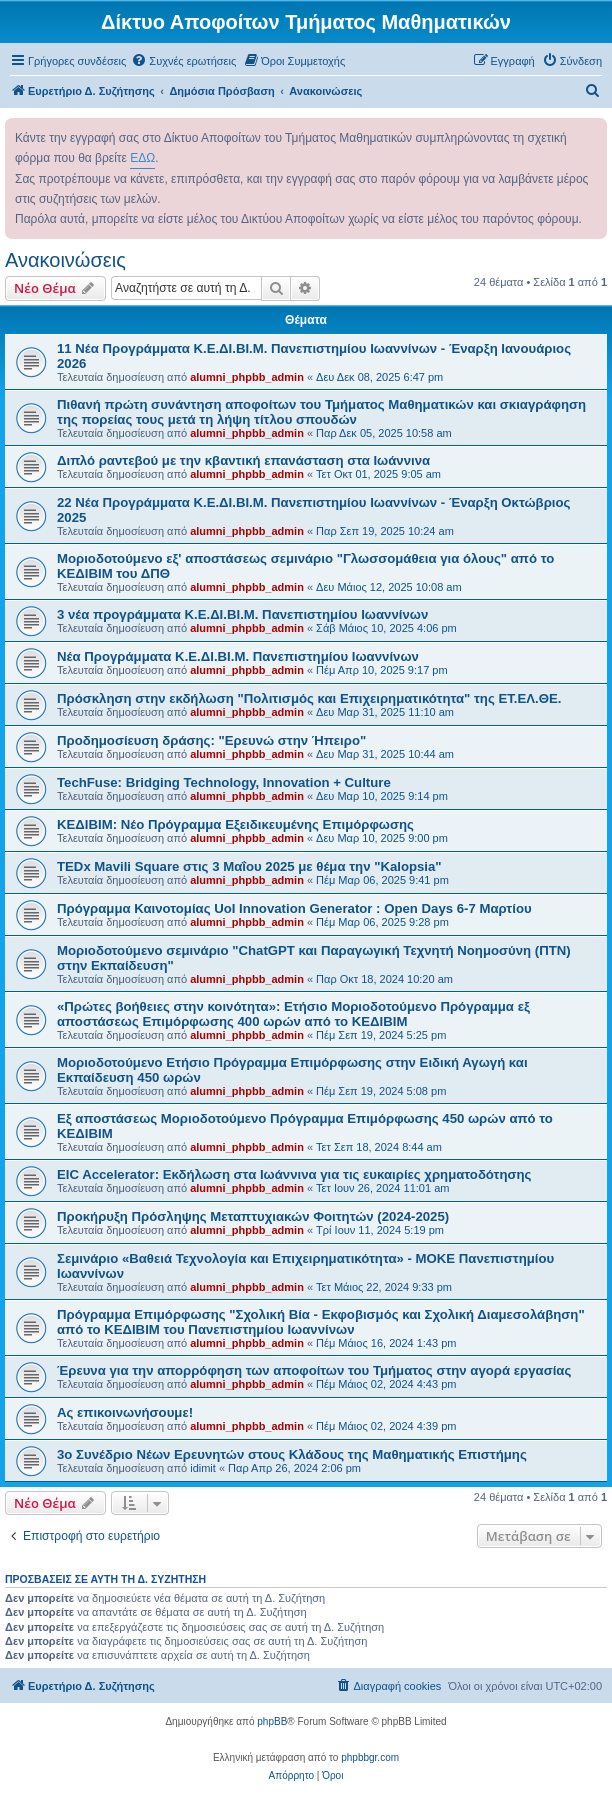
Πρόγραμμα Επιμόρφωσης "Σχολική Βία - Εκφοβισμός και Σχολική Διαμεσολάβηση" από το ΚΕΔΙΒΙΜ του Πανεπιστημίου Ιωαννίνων (321, 1322)
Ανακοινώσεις (65, 260)
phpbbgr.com (370, 1757)
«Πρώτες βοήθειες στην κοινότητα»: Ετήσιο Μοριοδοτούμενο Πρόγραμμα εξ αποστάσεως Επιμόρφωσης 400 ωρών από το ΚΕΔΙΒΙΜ (293, 1014)
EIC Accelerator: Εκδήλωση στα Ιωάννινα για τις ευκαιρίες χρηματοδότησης (294, 1174)
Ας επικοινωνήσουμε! (125, 1412)
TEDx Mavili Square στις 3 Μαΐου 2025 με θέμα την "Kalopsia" (249, 866)
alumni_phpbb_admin (247, 377)
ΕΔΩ (142, 158)
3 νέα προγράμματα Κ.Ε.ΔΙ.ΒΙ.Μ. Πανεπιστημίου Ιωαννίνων (242, 614)
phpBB (272, 1721)
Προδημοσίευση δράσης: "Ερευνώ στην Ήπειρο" (211, 740)
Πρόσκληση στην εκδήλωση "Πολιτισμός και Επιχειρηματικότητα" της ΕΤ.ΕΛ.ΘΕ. (309, 698)
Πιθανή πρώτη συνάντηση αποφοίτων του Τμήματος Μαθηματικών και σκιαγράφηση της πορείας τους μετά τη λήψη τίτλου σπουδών (321, 412)
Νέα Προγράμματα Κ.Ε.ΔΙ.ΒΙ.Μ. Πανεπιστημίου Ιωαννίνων (238, 656)
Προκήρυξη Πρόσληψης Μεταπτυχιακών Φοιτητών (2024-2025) (253, 1216)
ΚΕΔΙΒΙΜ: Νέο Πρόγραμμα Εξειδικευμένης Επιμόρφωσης (235, 824)
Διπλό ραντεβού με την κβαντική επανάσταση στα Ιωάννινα (243, 460)
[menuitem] (183, 61)
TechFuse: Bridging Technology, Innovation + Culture (224, 782)
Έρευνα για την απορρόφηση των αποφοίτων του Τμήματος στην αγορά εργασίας (314, 1370)
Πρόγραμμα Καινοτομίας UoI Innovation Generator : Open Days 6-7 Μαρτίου (294, 908)
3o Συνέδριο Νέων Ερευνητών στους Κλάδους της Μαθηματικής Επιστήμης (292, 1454)
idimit (203, 1468)
